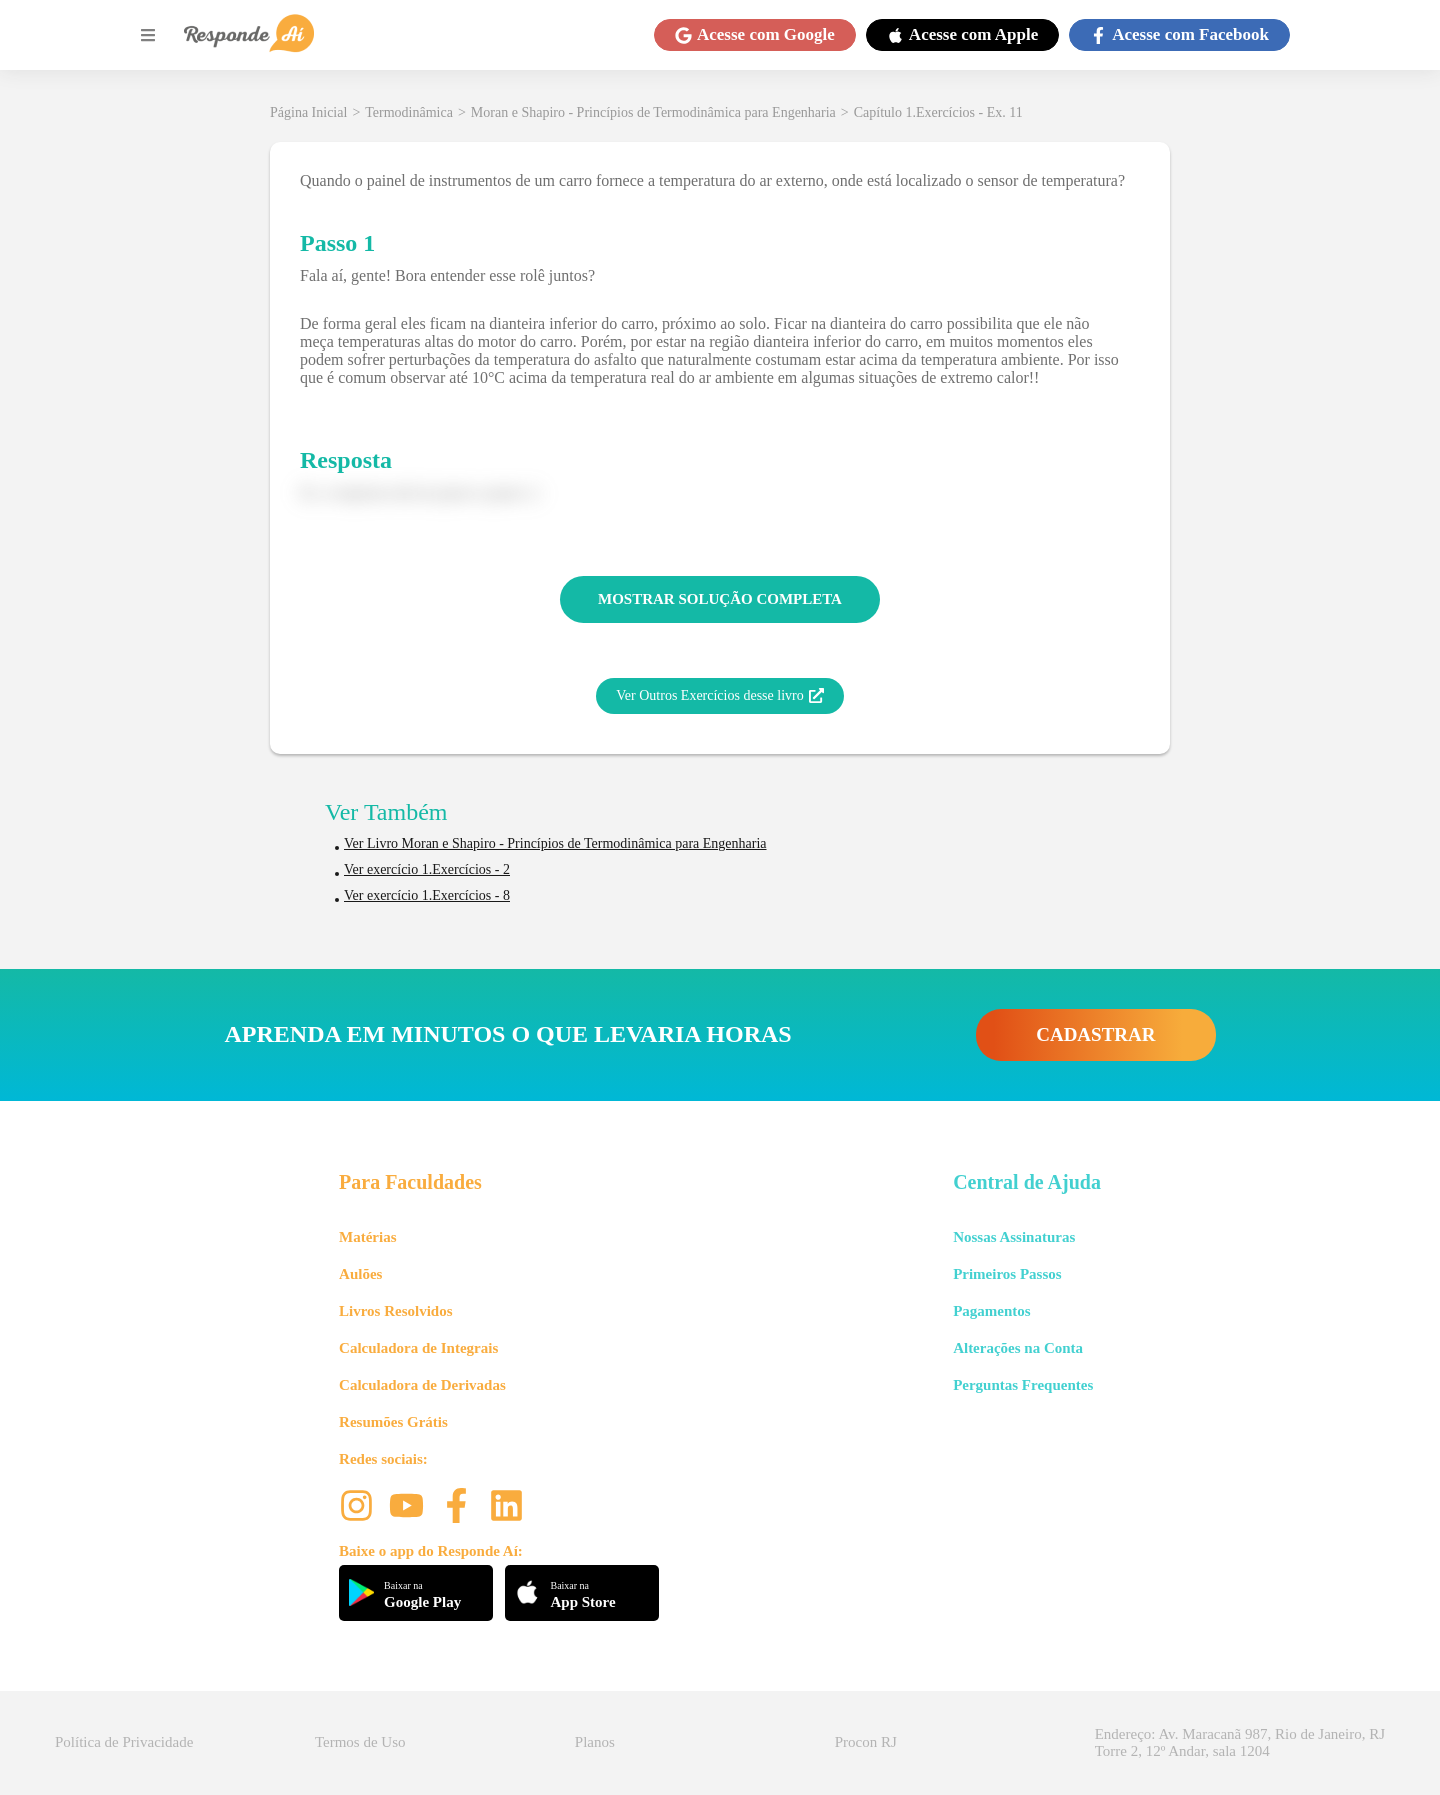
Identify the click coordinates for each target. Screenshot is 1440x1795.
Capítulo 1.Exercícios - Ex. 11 (938, 112)
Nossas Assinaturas (1014, 1237)
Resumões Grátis (393, 1422)
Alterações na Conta (1018, 1348)
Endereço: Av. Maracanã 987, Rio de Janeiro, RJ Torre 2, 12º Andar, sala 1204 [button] (1240, 1742)
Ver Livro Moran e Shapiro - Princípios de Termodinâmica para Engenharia (555, 843)
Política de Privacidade (124, 1742)
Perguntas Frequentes (1023, 1385)
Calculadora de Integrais (418, 1348)
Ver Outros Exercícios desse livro (719, 696)
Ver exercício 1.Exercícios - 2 (427, 869)
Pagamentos (992, 1311)
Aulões (360, 1274)
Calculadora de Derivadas (422, 1385)
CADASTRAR (1095, 1034)
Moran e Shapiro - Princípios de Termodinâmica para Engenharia (653, 112)
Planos (595, 1742)
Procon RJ (866, 1742)
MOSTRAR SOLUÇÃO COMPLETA (720, 599)
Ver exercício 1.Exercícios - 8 (427, 895)
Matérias (367, 1237)
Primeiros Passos (1007, 1274)
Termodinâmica (409, 112)
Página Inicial (308, 112)
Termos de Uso (360, 1742)
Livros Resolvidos (396, 1311)
